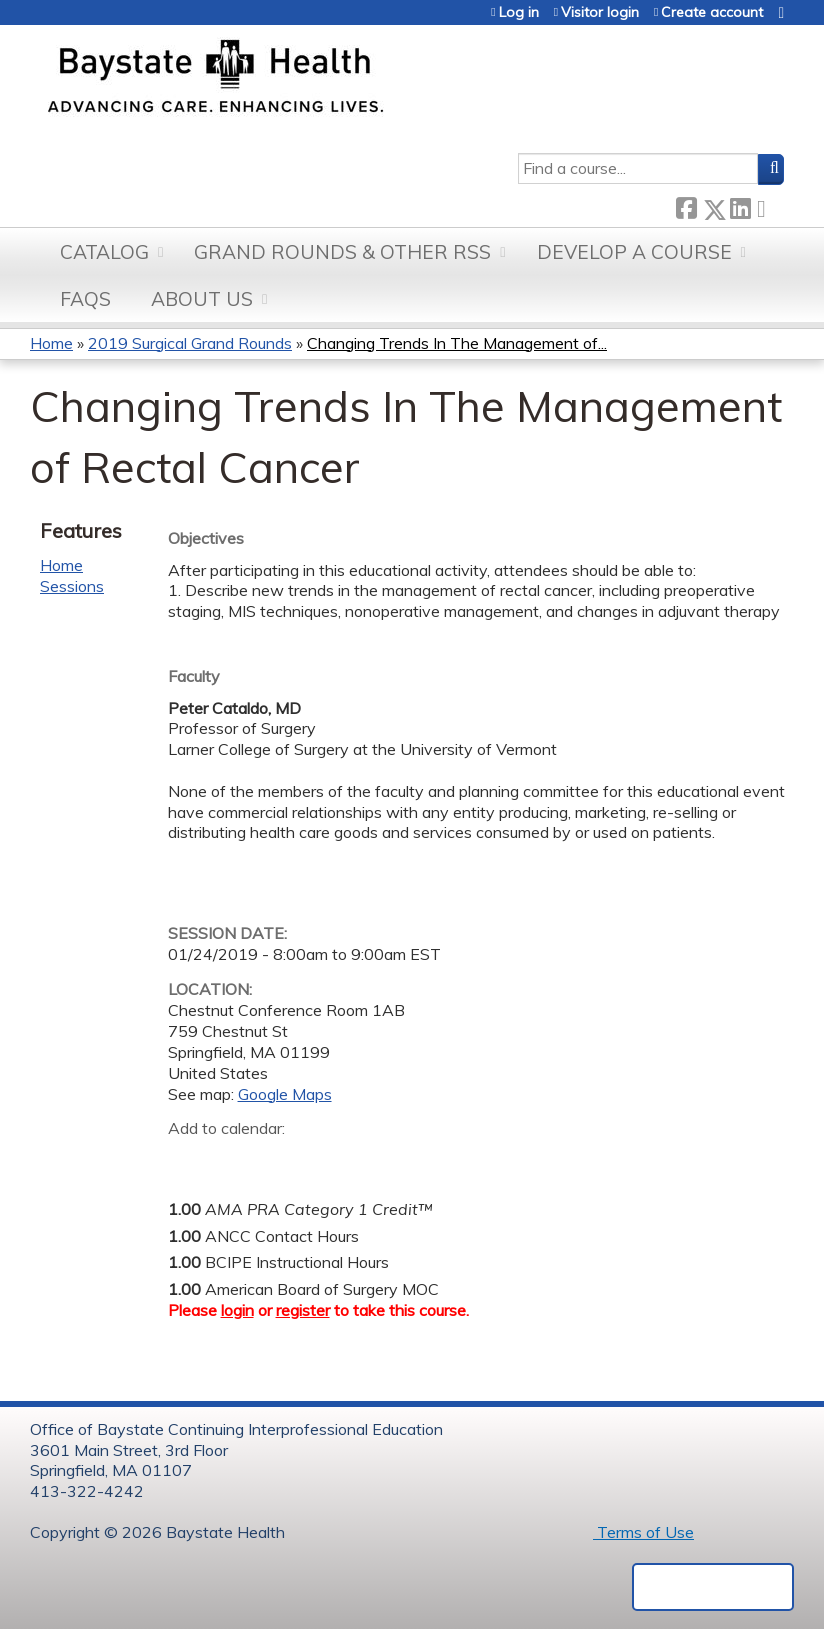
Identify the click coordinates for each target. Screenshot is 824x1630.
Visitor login (600, 12)
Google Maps (285, 1094)
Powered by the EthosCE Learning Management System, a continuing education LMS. (713, 1587)
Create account (712, 12)
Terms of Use (643, 1532)
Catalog (104, 252)
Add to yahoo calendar (233, 1160)
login (237, 1310)
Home (51, 343)
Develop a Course (634, 252)
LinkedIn (740, 205)
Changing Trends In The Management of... (457, 343)
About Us (202, 299)
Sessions (72, 586)
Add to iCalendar (278, 1159)
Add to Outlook (326, 1160)
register (303, 1310)
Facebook (686, 205)
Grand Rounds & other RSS (342, 252)
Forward (767, 205)
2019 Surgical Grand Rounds (190, 343)
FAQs (85, 299)
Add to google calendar (188, 1160)
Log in (519, 12)
